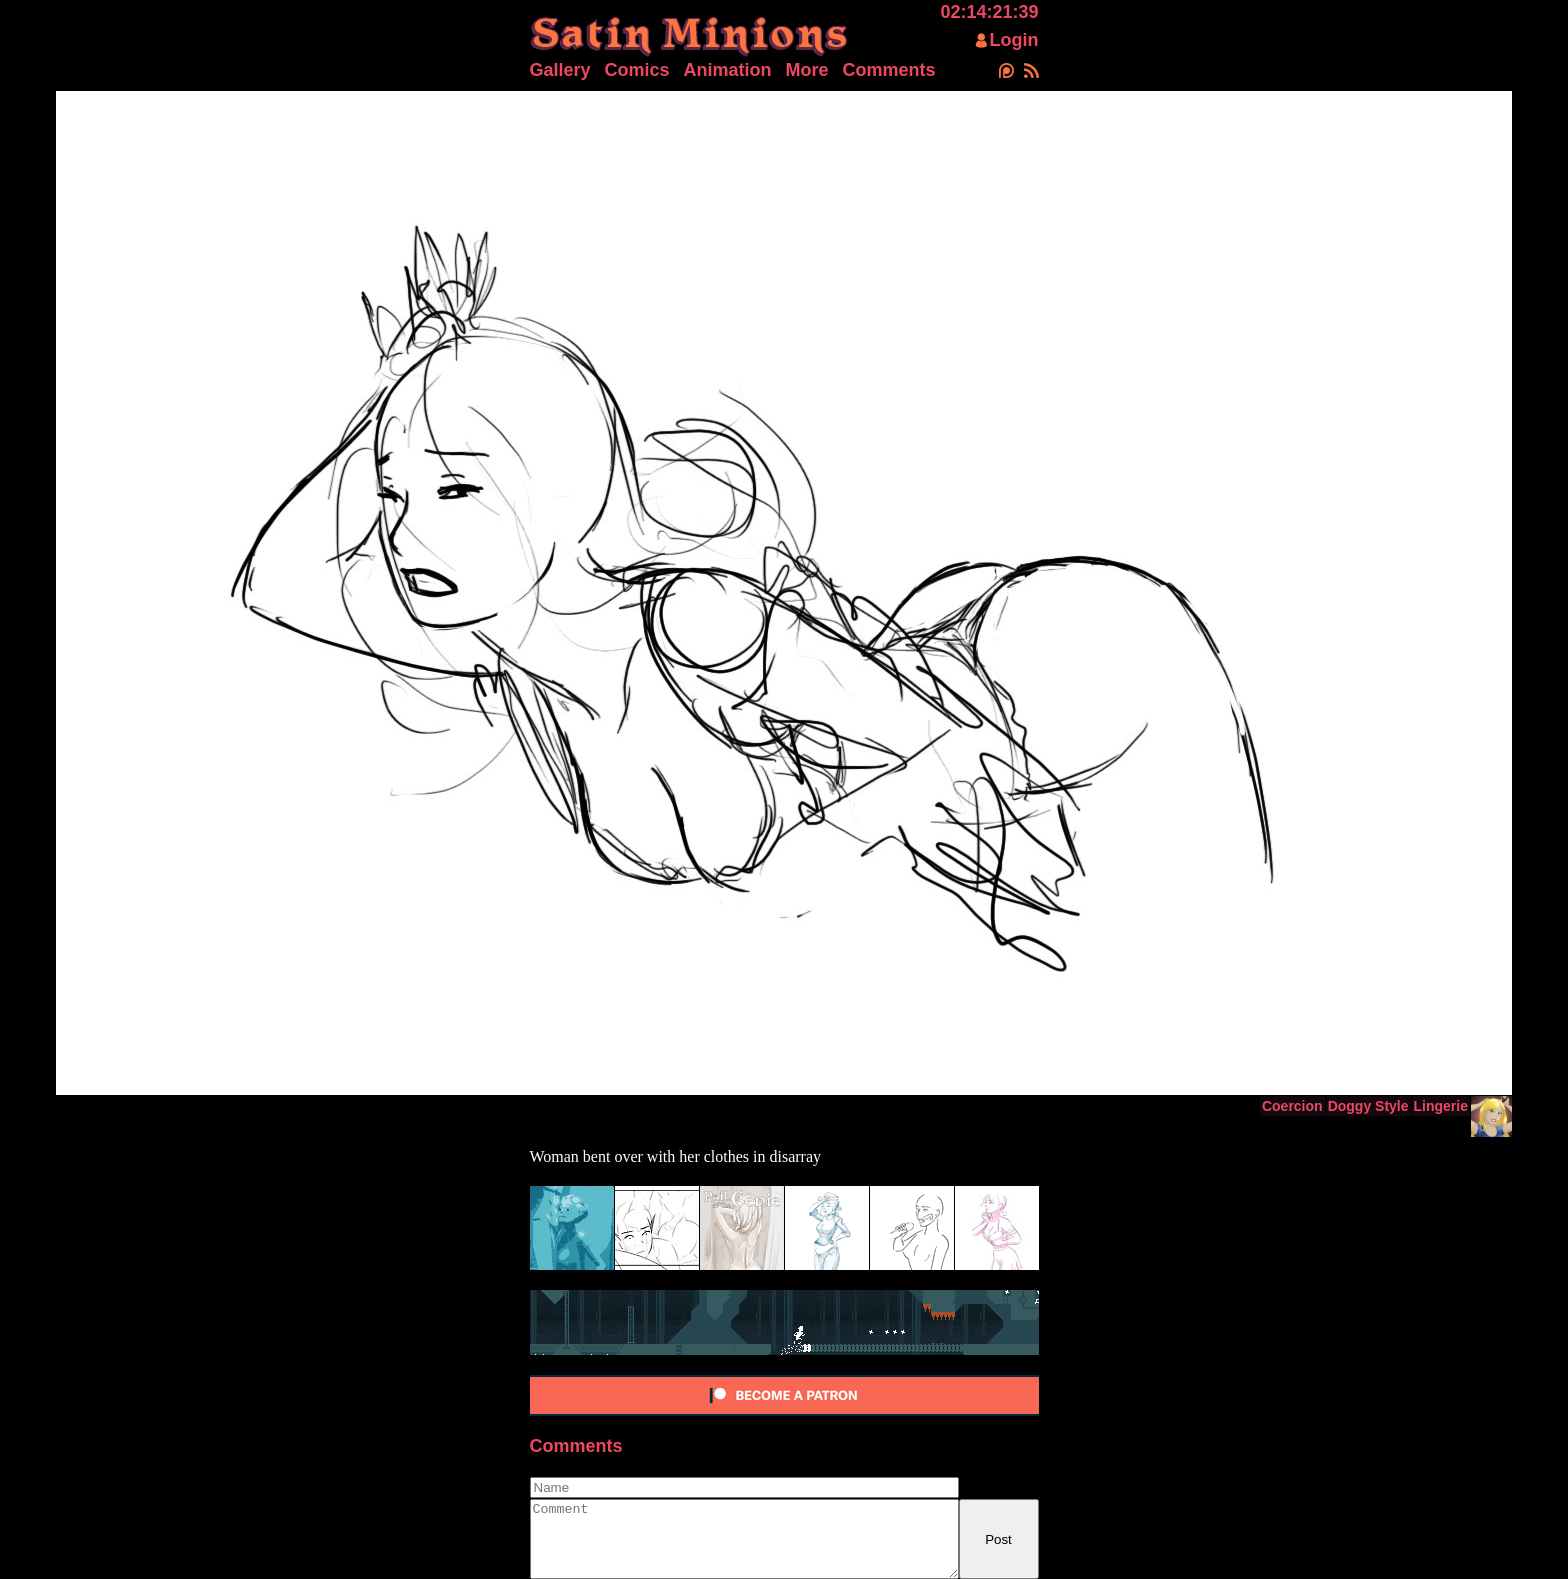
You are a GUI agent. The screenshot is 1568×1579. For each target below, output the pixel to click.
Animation (728, 70)
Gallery (560, 70)
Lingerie (1441, 1106)
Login (1014, 40)
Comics (637, 70)
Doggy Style (1368, 1106)
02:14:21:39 (989, 12)
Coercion (1292, 1106)
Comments (889, 70)
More (807, 70)
